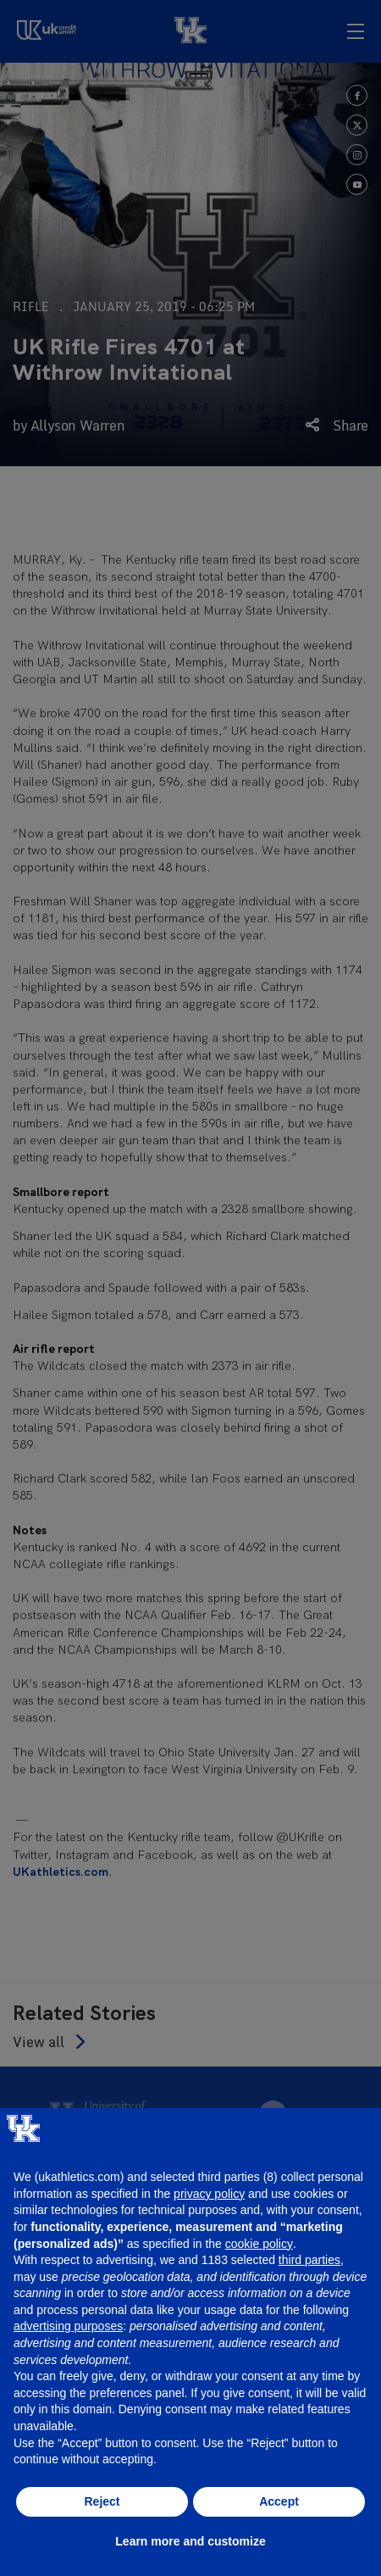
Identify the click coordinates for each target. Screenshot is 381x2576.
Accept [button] (279, 2501)
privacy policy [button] (209, 2193)
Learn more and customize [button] (190, 2541)
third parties (309, 2260)
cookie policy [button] (259, 2244)
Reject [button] (101, 2501)
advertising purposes (68, 2326)
